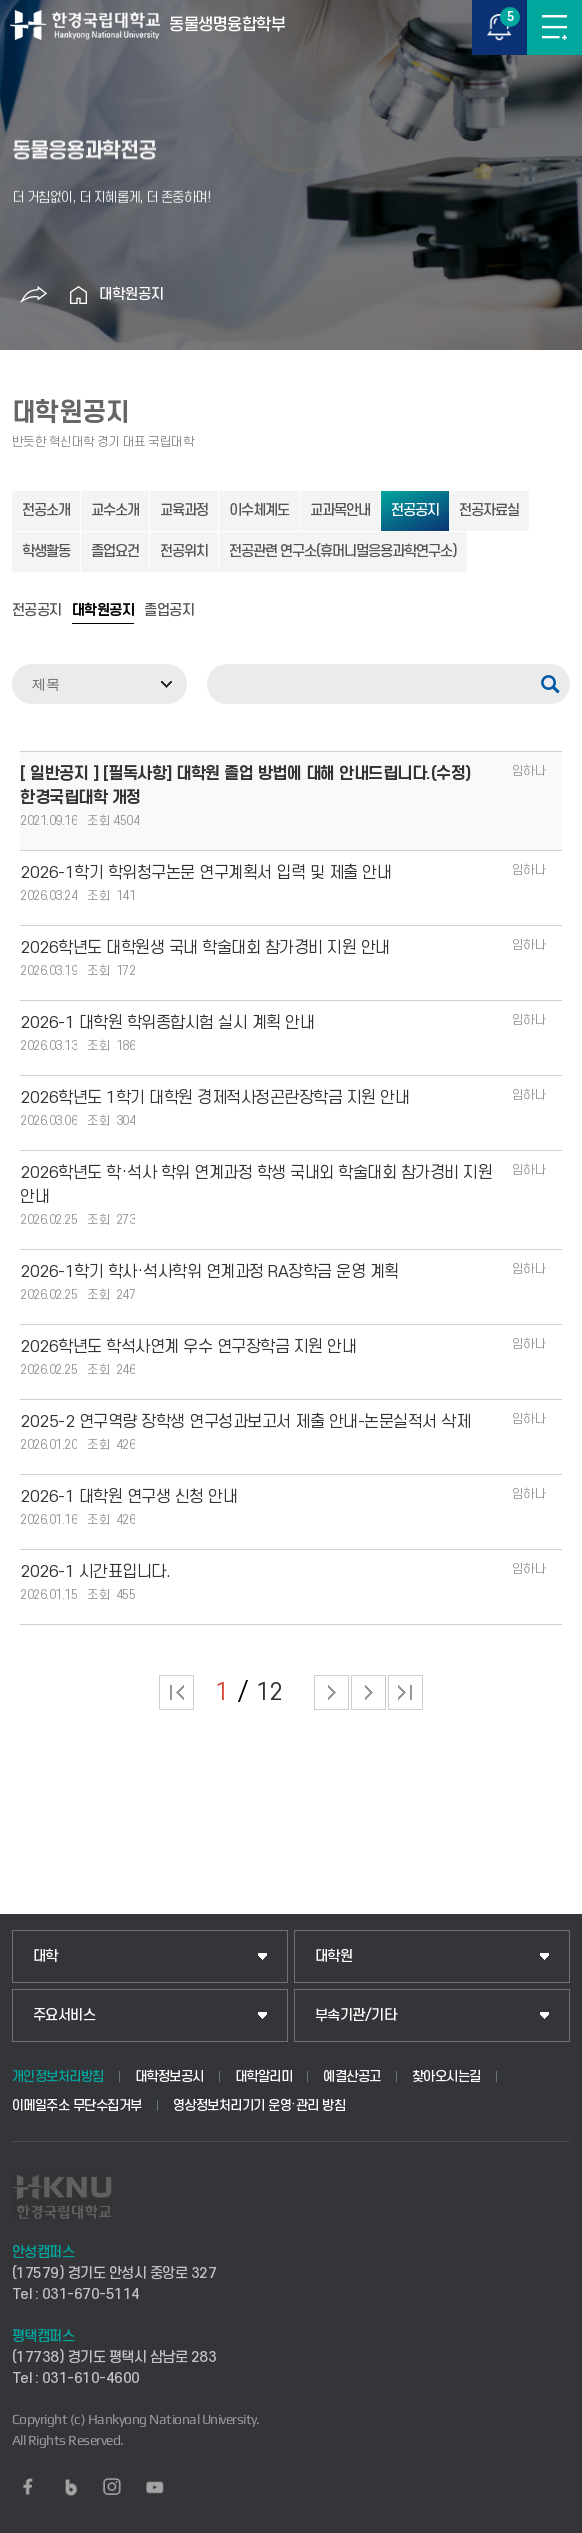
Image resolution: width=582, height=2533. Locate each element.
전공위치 (184, 551)
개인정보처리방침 (58, 2076)
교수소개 (115, 510)
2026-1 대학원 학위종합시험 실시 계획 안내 (167, 1023)
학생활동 (46, 551)
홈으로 (79, 295)
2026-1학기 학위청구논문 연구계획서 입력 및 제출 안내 (205, 873)
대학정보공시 (169, 2076)
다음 (368, 1692)
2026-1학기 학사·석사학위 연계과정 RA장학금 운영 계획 (209, 1272)
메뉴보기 (554, 27)
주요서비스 (64, 2015)
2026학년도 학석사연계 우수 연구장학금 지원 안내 (188, 1347)
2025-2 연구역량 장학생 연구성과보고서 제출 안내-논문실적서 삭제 (245, 1422)
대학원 (334, 1956)
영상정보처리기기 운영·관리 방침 (259, 2105)
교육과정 (184, 510)
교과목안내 (340, 510)
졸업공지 (169, 611)
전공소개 (46, 510)
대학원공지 (131, 294)
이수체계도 (259, 510)
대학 (45, 1956)
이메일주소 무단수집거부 (77, 2105)
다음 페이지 (331, 1692)
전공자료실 (489, 510)
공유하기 (34, 295)
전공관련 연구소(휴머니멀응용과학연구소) (343, 551)
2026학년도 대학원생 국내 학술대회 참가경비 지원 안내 (205, 948)
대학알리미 (264, 2076)
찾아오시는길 (446, 2076)
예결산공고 (352, 2076)
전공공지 (415, 510)
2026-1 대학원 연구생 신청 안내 (128, 1497)
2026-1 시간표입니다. (95, 1572)
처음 (176, 1692)
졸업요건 (115, 551)
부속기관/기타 (356, 2015)
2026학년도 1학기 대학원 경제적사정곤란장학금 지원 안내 (214, 1098)
